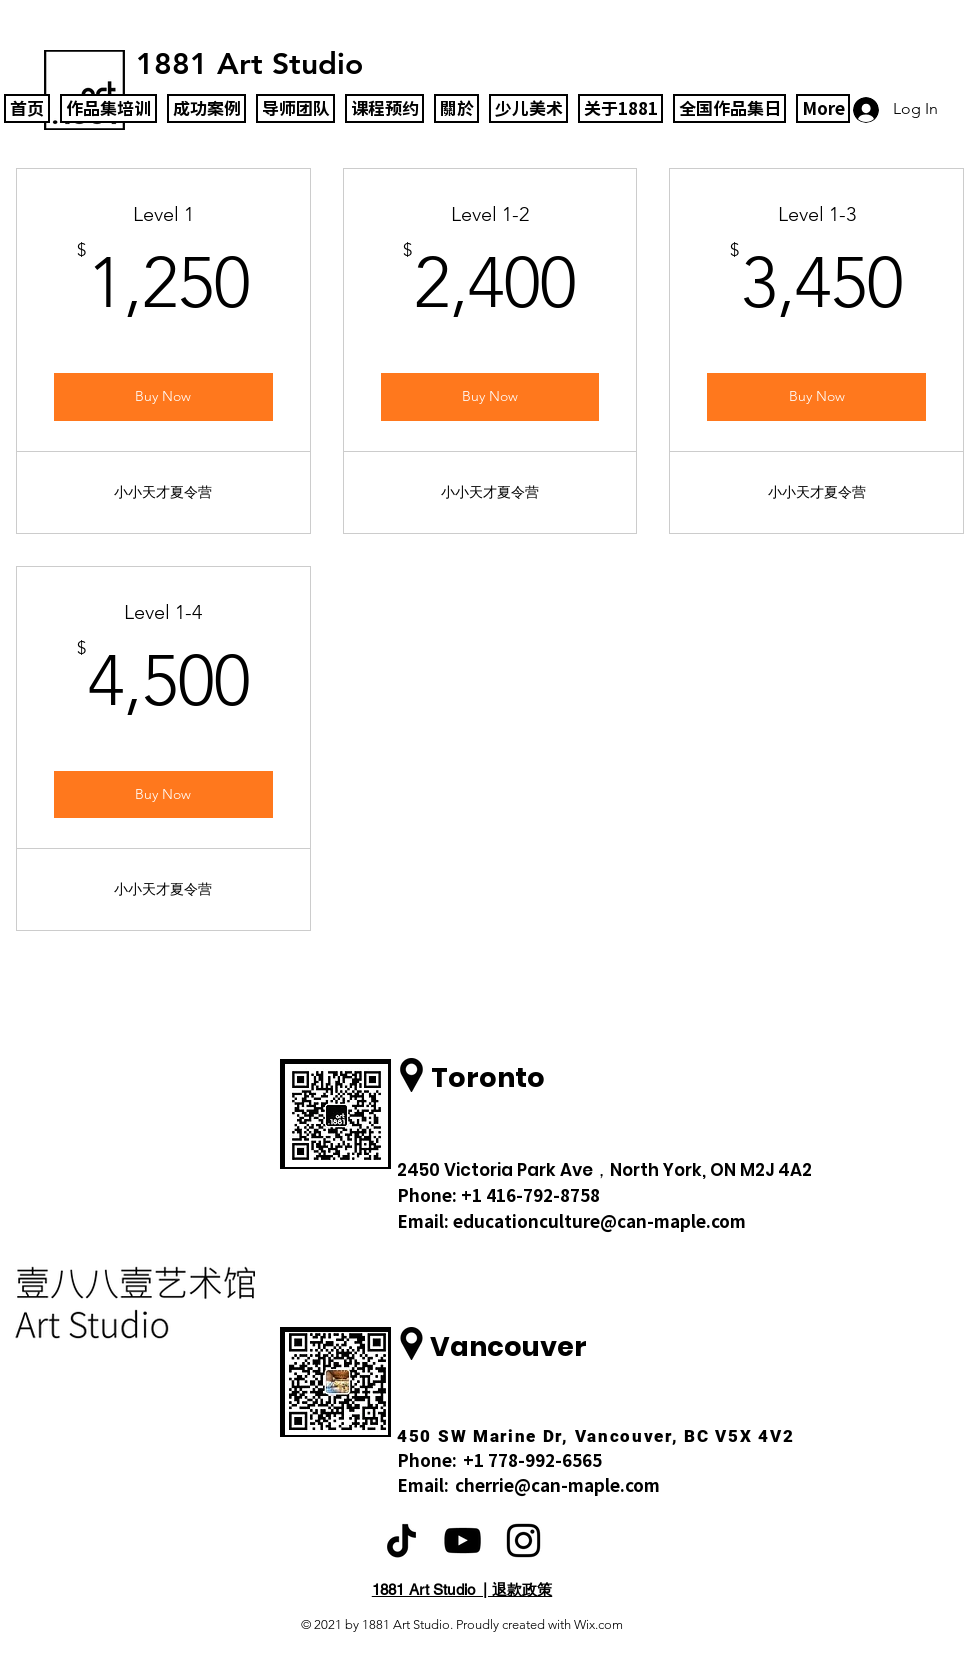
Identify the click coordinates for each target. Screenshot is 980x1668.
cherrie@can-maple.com (557, 1485)
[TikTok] (401, 1540)
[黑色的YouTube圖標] (462, 1540)
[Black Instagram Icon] (523, 1540)
